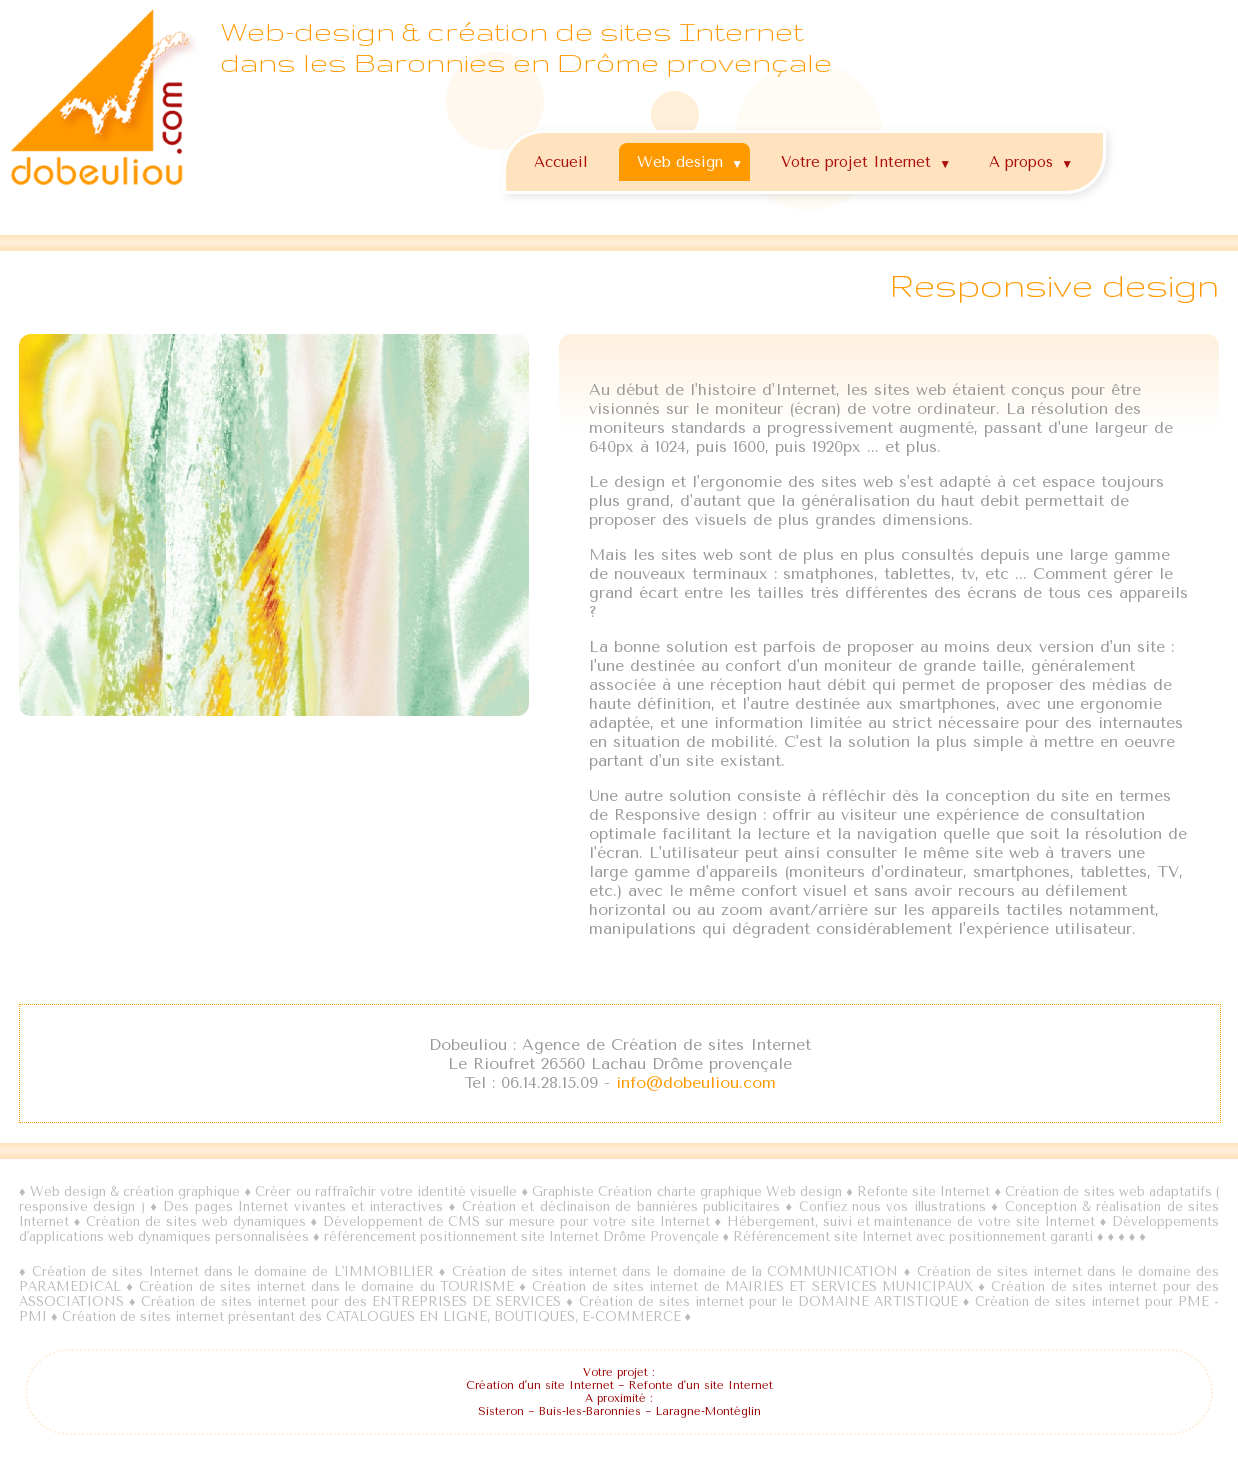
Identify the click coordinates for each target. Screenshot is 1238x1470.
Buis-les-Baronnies (590, 1412)
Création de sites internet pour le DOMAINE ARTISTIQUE (768, 1302)
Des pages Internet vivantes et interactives (305, 1207)
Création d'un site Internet (540, 1386)
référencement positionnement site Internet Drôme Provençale (521, 1237)
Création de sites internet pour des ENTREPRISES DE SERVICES (351, 1302)
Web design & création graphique (135, 1192)
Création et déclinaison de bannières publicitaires (621, 1207)
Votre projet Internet (868, 158)
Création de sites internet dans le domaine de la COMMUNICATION (675, 1272)
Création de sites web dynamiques (198, 1222)
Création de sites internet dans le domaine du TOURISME (326, 1287)
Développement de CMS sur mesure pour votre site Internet (516, 1222)
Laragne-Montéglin (708, 1412)
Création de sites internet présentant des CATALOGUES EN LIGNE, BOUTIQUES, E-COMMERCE (371, 1317)
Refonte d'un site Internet (701, 1386)
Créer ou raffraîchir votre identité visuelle (386, 1192)
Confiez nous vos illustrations (892, 1207)
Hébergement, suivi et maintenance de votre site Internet (911, 1222)
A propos (1033, 158)
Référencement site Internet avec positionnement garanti (913, 1237)
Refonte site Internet (923, 1192)
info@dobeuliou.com (696, 1083)
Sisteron (501, 1412)
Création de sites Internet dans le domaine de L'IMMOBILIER (233, 1272)
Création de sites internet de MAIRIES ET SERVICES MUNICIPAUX (752, 1287)
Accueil (561, 162)
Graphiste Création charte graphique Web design (687, 1192)
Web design (692, 158)
